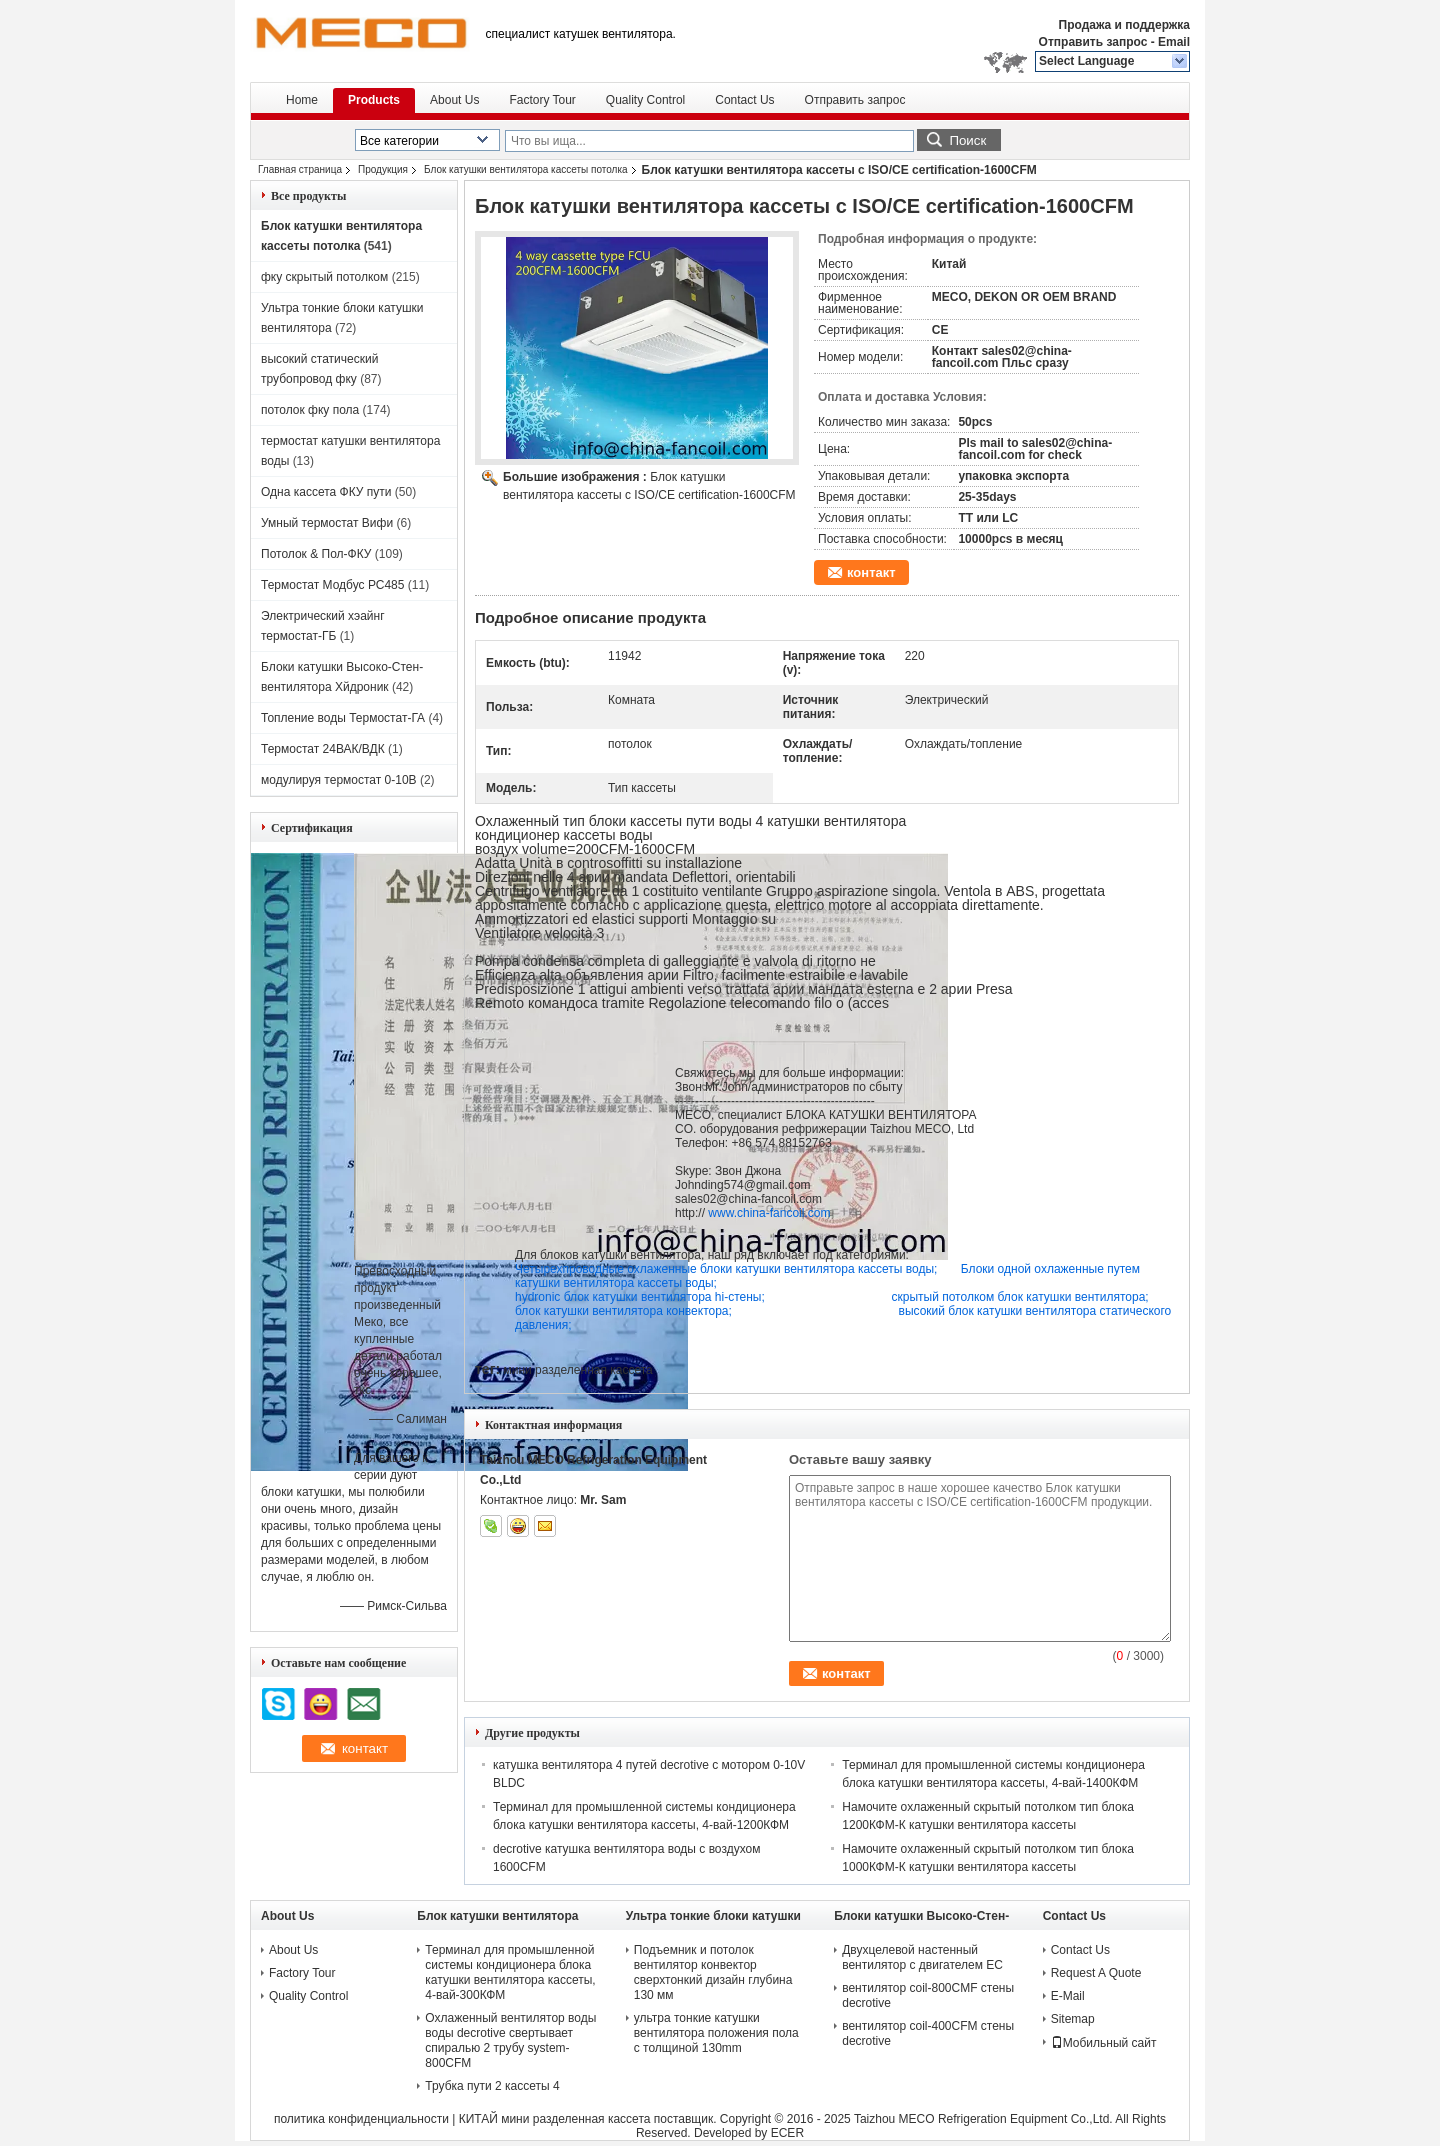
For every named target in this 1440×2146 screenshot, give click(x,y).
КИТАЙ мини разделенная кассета (555, 2119)
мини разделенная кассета (577, 1370)
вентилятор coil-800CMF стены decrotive (928, 1995)
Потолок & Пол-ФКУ (316, 554)
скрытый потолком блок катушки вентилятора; (1020, 1297)
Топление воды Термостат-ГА (343, 718)
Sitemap (1073, 2019)
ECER (787, 2133)
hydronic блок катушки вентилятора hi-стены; (703, 1297)
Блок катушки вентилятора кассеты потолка (526, 169)
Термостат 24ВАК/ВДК (323, 749)
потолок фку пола (310, 410)
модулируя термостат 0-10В (339, 780)
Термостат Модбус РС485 (332, 585)
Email (1174, 42)
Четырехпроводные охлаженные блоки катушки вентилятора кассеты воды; (738, 1269)
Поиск (967, 140)
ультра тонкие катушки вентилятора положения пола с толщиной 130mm (716, 2033)
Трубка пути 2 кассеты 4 (492, 2086)
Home (302, 100)
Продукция (383, 169)
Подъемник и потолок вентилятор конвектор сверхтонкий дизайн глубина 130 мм (713, 1972)
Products (374, 100)
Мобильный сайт (1104, 2043)
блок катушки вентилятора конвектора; (707, 1311)
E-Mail (1068, 1996)
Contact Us (744, 100)
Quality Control (645, 100)
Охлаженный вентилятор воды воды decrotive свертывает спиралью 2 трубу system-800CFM (510, 2040)
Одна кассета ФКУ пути (326, 492)
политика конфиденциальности (361, 2119)
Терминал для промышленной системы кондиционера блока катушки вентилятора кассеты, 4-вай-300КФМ (510, 1972)
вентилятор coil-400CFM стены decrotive (928, 2033)
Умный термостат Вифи (327, 523)
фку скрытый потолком (324, 277)
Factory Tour (542, 100)
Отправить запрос (1095, 42)
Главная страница (300, 169)
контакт (871, 572)
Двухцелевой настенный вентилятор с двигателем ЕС (922, 1957)
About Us (454, 100)
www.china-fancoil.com (769, 1213)
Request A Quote (1096, 1973)
